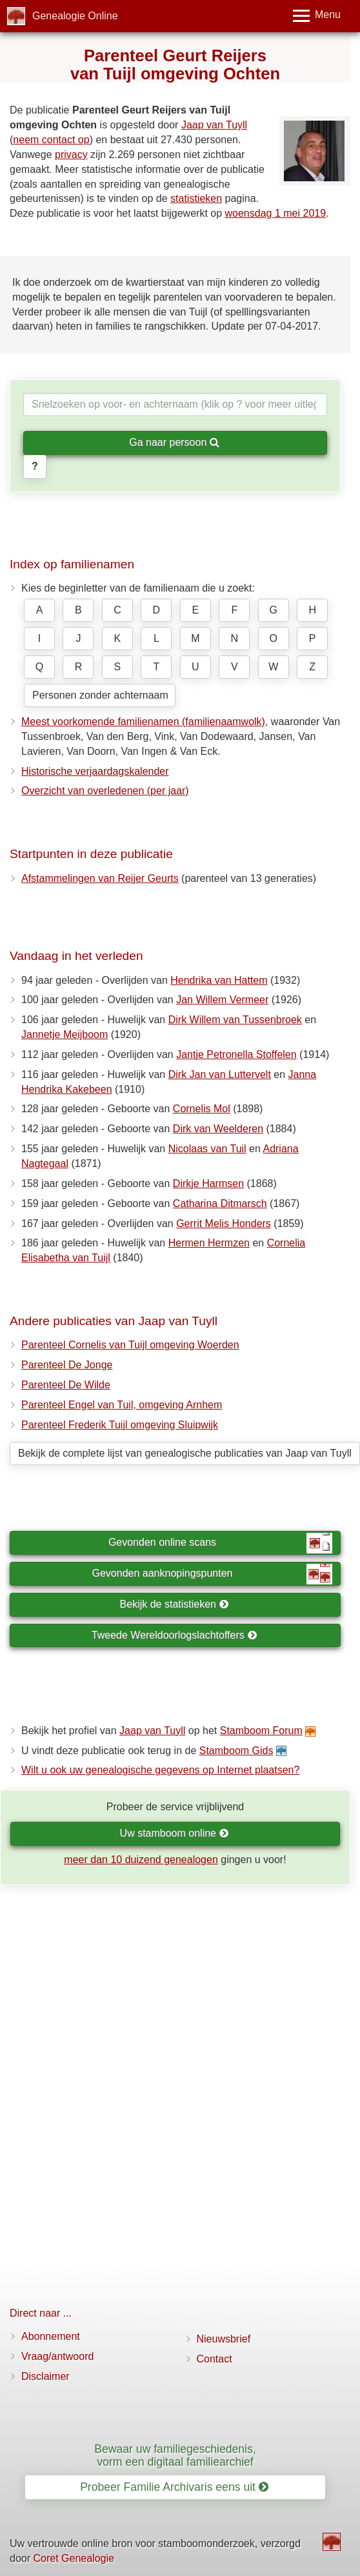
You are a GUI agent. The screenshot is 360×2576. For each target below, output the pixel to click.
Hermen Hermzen (209, 1242)
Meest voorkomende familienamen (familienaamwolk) (143, 721)
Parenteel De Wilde (65, 1384)
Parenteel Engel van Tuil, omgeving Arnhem (121, 1404)
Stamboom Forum (261, 1730)
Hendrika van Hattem (218, 980)
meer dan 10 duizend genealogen (140, 1859)
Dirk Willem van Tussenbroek (235, 1019)
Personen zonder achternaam (100, 695)
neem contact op (51, 139)
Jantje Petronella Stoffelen (236, 1054)
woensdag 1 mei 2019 (275, 213)
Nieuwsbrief (224, 2338)
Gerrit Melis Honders (223, 1223)
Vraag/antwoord (57, 2356)
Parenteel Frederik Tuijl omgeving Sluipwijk (119, 1424)
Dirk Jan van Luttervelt (219, 1074)
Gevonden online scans (220, 1543)
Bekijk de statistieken (174, 1604)
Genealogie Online (75, 15)
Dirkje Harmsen (208, 1183)
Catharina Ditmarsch (220, 1203)
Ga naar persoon (174, 442)
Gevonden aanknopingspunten (212, 1574)
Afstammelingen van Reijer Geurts (100, 878)
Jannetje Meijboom (64, 1034)
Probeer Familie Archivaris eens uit (174, 2487)
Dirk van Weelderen (218, 1128)
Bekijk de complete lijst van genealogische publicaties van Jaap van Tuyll (185, 1453)
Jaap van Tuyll (214, 124)
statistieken (196, 198)
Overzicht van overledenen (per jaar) (105, 790)
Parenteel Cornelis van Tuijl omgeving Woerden (130, 1344)
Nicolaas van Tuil (207, 1148)
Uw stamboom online (174, 1833)
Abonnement (50, 2336)
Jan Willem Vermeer (222, 999)
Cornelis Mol (201, 1108)
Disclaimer (45, 2376)
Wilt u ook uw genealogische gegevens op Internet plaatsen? (160, 1769)
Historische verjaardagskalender (95, 771)
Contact (214, 2358)
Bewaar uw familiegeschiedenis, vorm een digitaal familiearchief (174, 2455)
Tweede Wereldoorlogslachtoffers (174, 1635)
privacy (71, 154)
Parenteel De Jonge (66, 1364)
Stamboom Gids (236, 1750)
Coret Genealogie (73, 2558)
